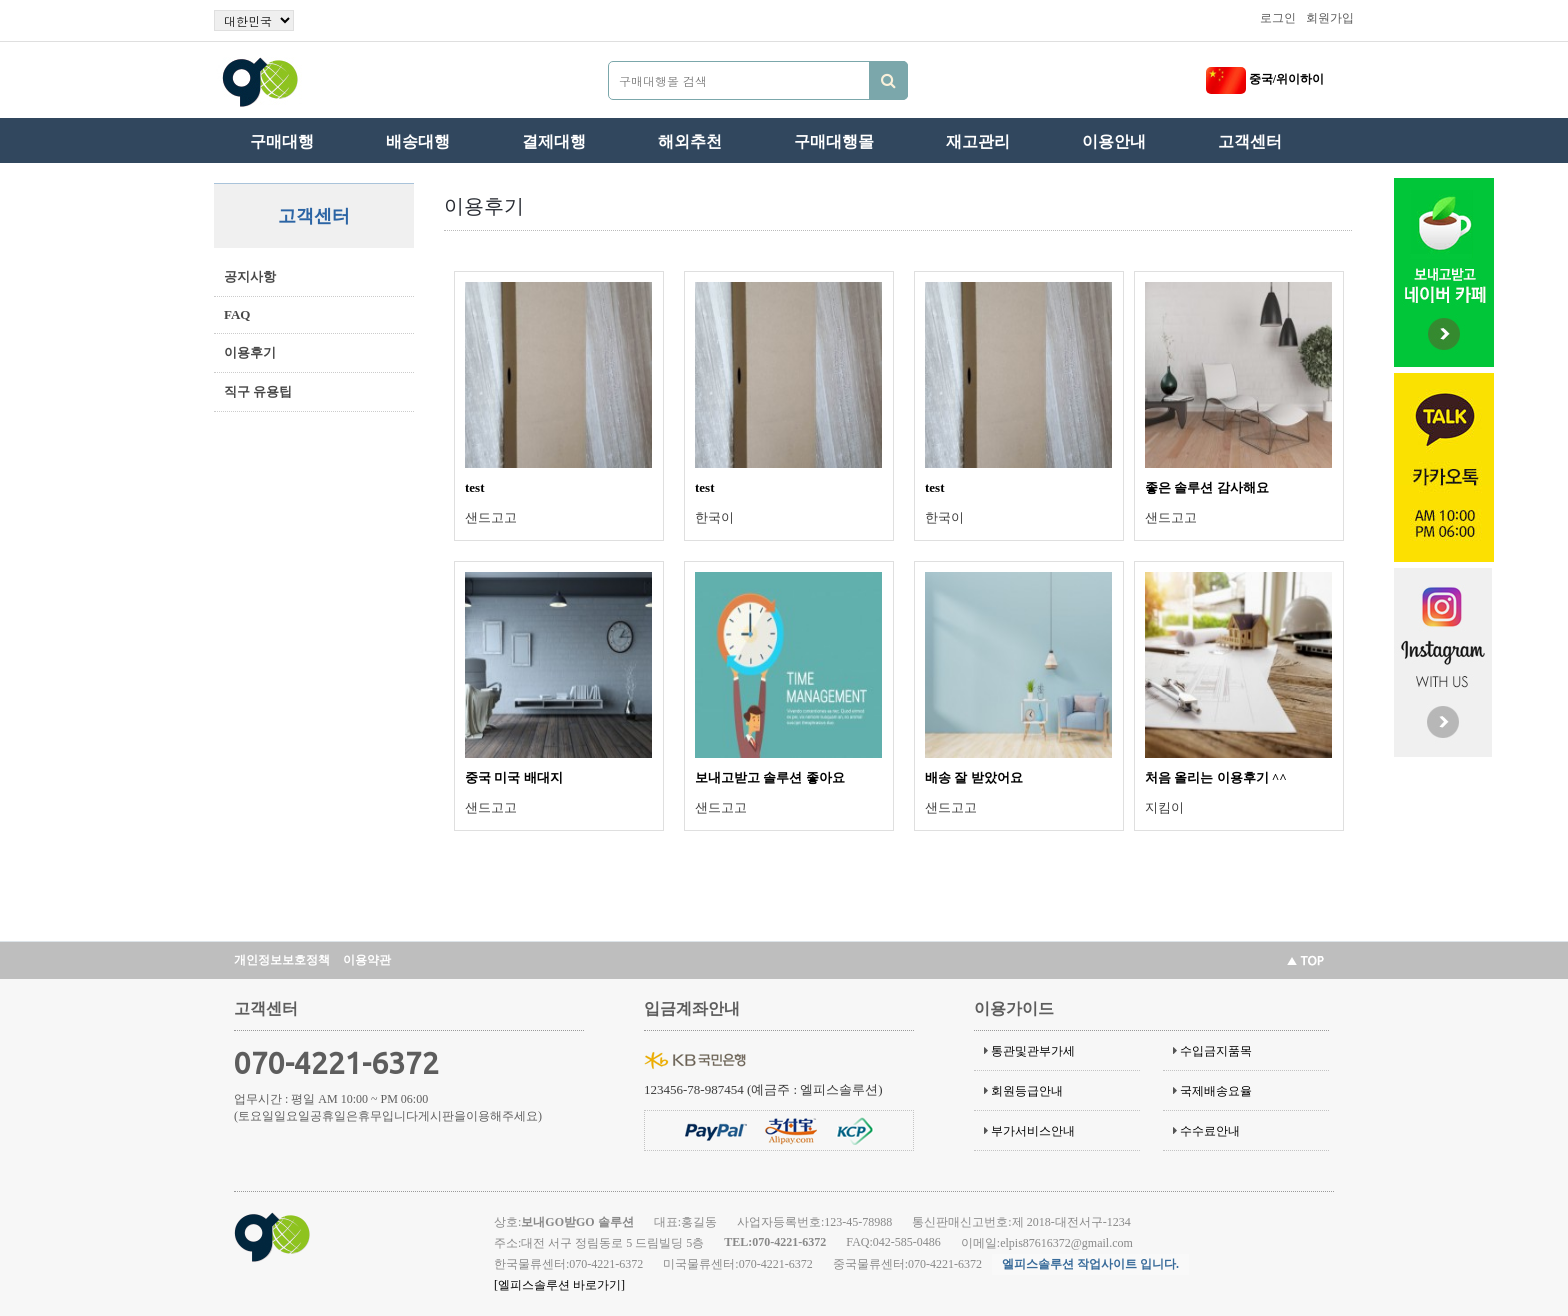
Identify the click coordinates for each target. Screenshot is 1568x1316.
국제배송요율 (1216, 1091)
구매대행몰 (834, 141)
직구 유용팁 (258, 391)
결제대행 (554, 141)
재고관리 (978, 141)
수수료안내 (1210, 1131)
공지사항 (250, 276)
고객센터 (1250, 141)
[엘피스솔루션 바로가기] (559, 1285)
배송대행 (418, 141)
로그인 (1278, 18)
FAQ (237, 314)
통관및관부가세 (1033, 1051)
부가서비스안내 (1033, 1131)
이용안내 (1114, 141)
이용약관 (367, 960)
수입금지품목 (1216, 1051)
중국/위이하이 (1265, 79)
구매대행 (282, 141)
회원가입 (1330, 18)
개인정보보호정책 (282, 960)
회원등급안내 (1027, 1091)
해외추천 (690, 141)
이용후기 (250, 352)
